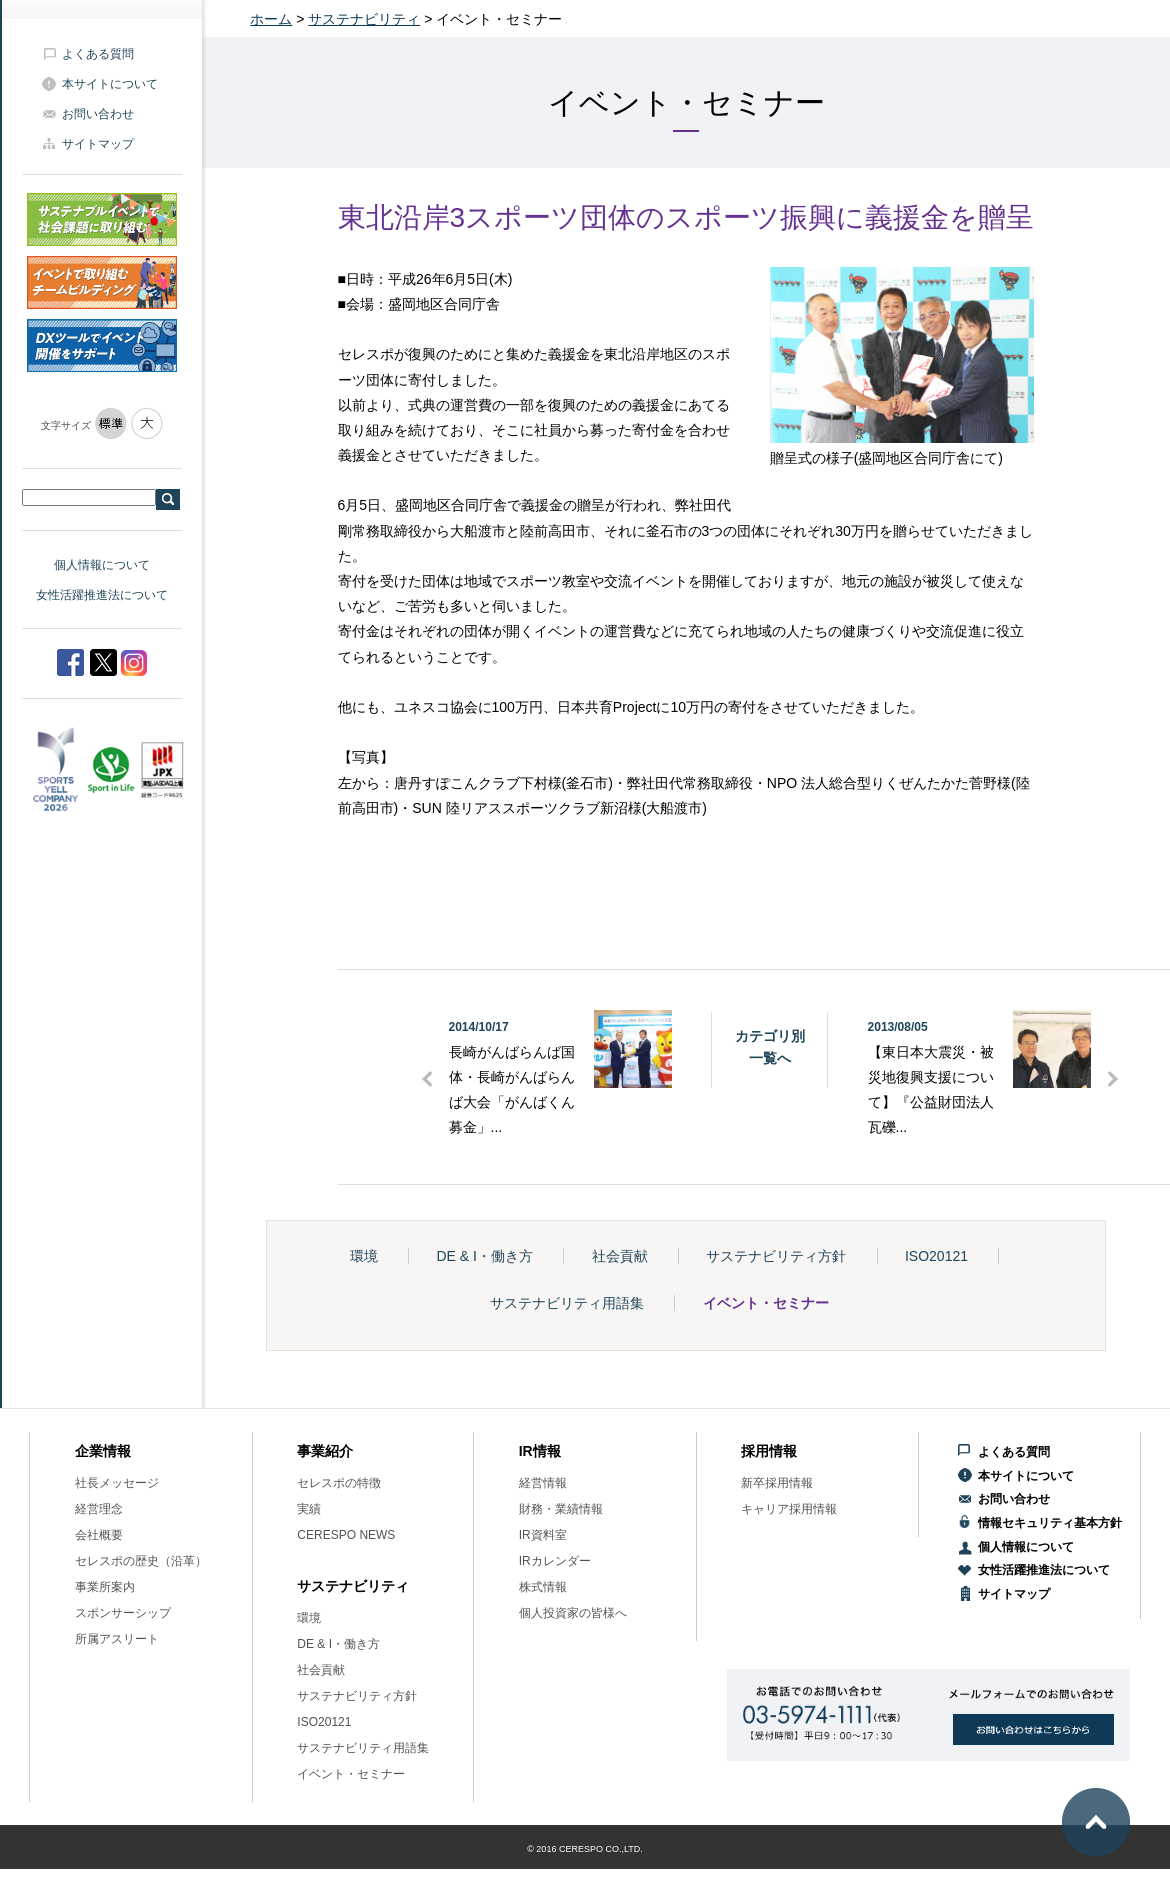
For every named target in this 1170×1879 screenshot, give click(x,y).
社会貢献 (620, 1256)
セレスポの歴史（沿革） (141, 1561)
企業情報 (103, 1451)
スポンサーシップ (123, 1613)
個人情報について (102, 565)
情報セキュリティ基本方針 (1050, 1523)
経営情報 (543, 1483)
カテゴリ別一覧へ (770, 1047)
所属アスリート (117, 1639)
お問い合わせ (98, 114)
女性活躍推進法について (102, 595)
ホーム (271, 19)
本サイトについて (110, 84)
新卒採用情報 (777, 1483)
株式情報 (543, 1587)
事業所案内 (105, 1587)
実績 (309, 1509)
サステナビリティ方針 (776, 1256)
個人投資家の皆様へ (573, 1613)
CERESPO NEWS (346, 1535)
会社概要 (99, 1535)
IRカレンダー (555, 1561)
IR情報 (540, 1451)
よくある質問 (98, 54)
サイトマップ (98, 144)
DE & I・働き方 (484, 1256)
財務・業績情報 (561, 1509)
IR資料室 (543, 1535)
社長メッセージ (117, 1483)
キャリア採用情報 (789, 1509)
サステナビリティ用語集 (567, 1303)
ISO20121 (936, 1256)
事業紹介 (325, 1451)
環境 (364, 1256)
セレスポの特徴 (339, 1483)
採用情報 (769, 1451)
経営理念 (99, 1509)
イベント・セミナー (766, 1303)
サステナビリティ (364, 19)
